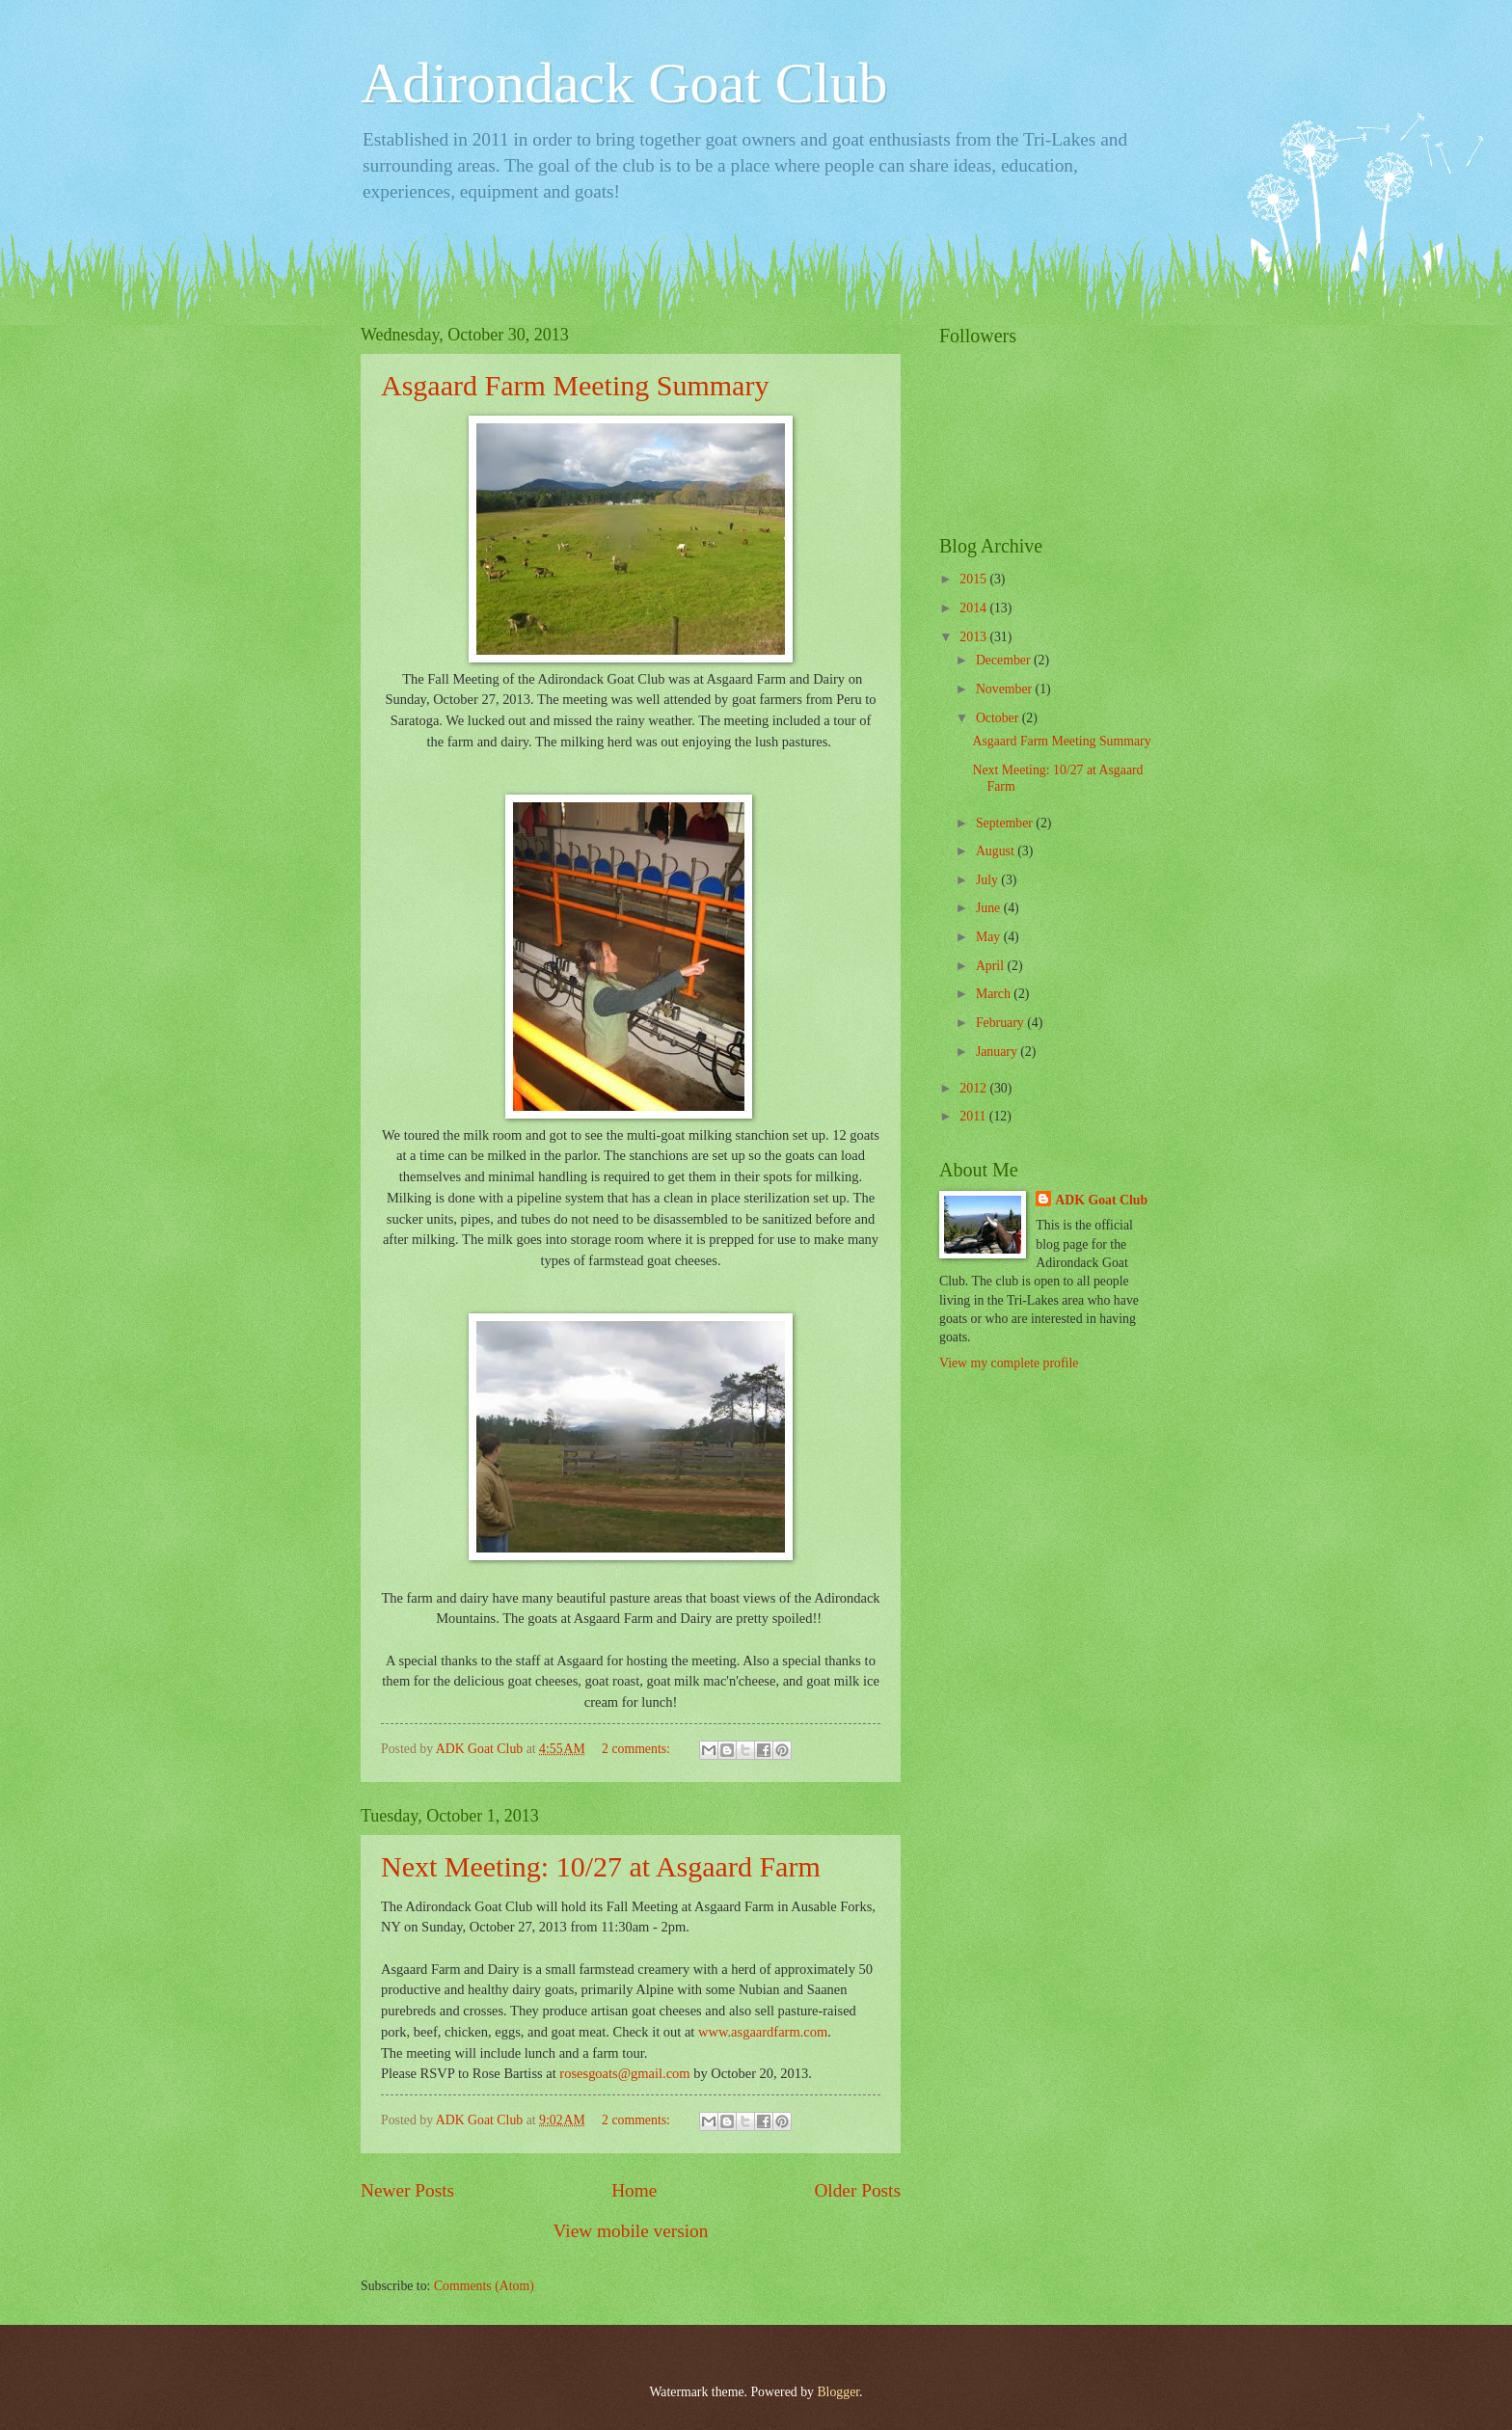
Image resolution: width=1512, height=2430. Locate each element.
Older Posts (857, 2190)
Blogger (838, 2392)
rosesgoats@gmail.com (624, 2073)
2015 (974, 579)
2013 (974, 637)
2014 (974, 608)
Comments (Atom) (484, 2286)
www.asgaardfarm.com (762, 2031)
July (988, 880)
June (990, 908)
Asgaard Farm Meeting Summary (575, 385)
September (1006, 823)
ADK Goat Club (1101, 1200)
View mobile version (631, 2231)
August (996, 851)
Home (634, 2190)
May (990, 937)
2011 (974, 1116)
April (992, 965)
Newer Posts (407, 2190)
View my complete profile (1008, 1363)
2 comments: (637, 1749)
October (999, 718)
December (1005, 660)
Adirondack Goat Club (624, 83)
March (994, 993)
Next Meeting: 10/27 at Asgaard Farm (601, 1866)
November (1006, 689)
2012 (974, 1088)
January (998, 1051)
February (1001, 1022)
